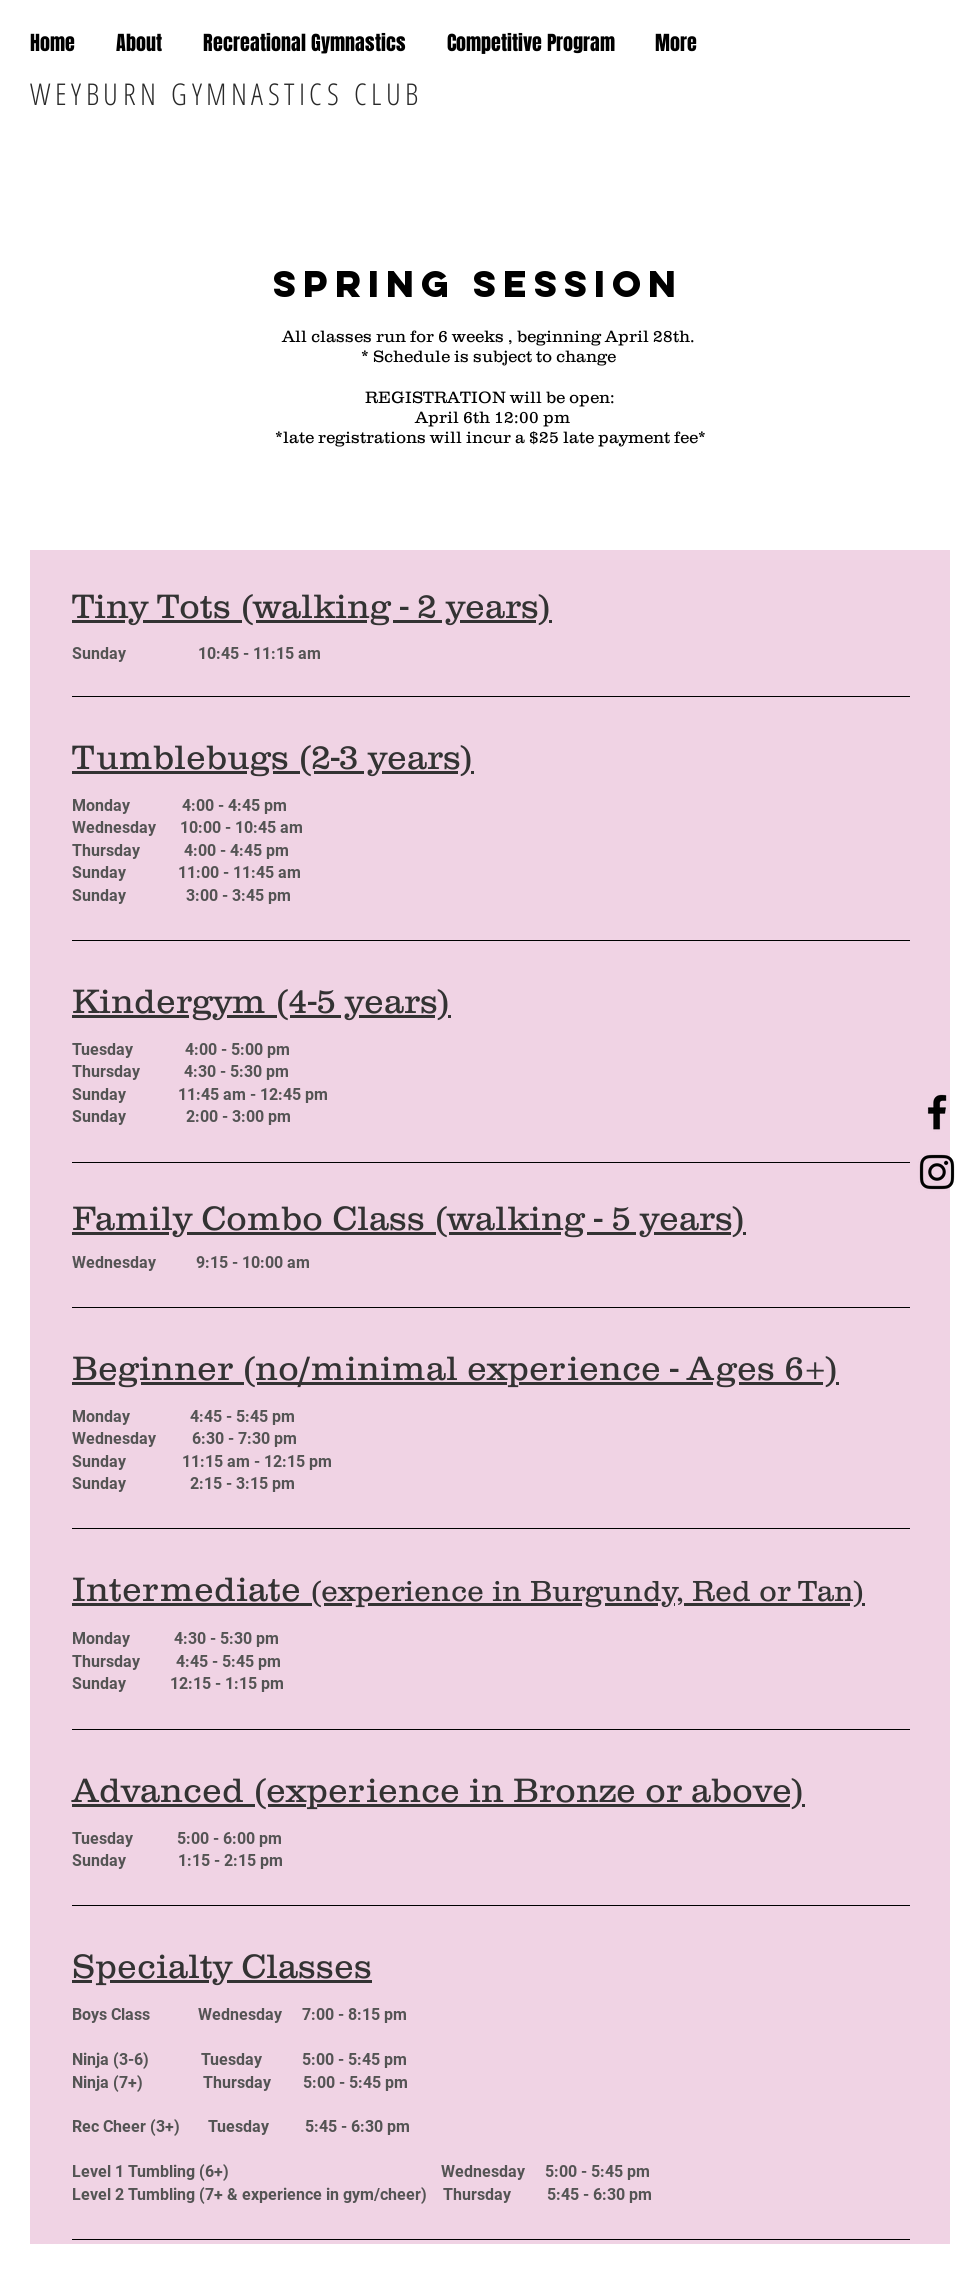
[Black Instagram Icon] (937, 1172)
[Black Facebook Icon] (937, 1112)
